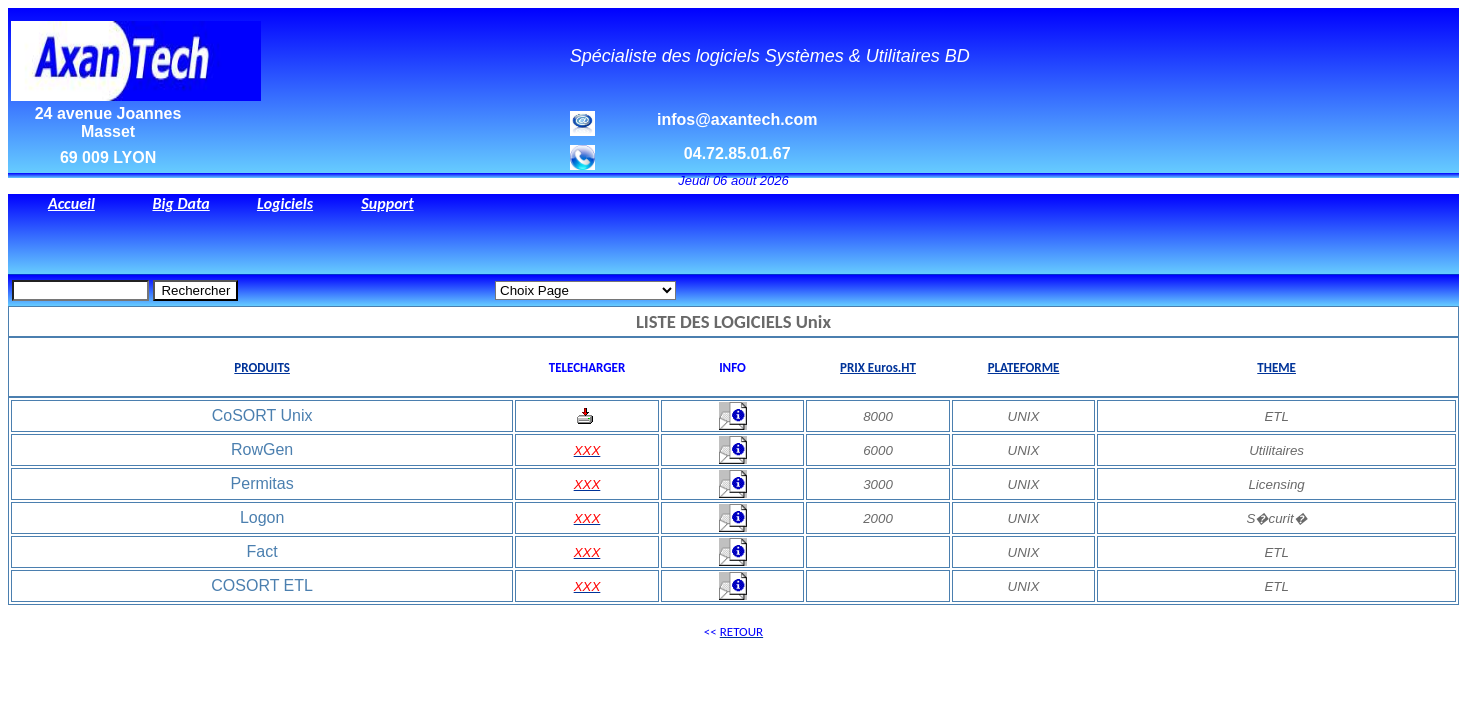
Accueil (71, 203)
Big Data (180, 203)
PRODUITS (262, 367)
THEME (1276, 367)
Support (387, 203)
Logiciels (285, 203)
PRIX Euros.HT (878, 367)
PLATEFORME (1024, 367)
